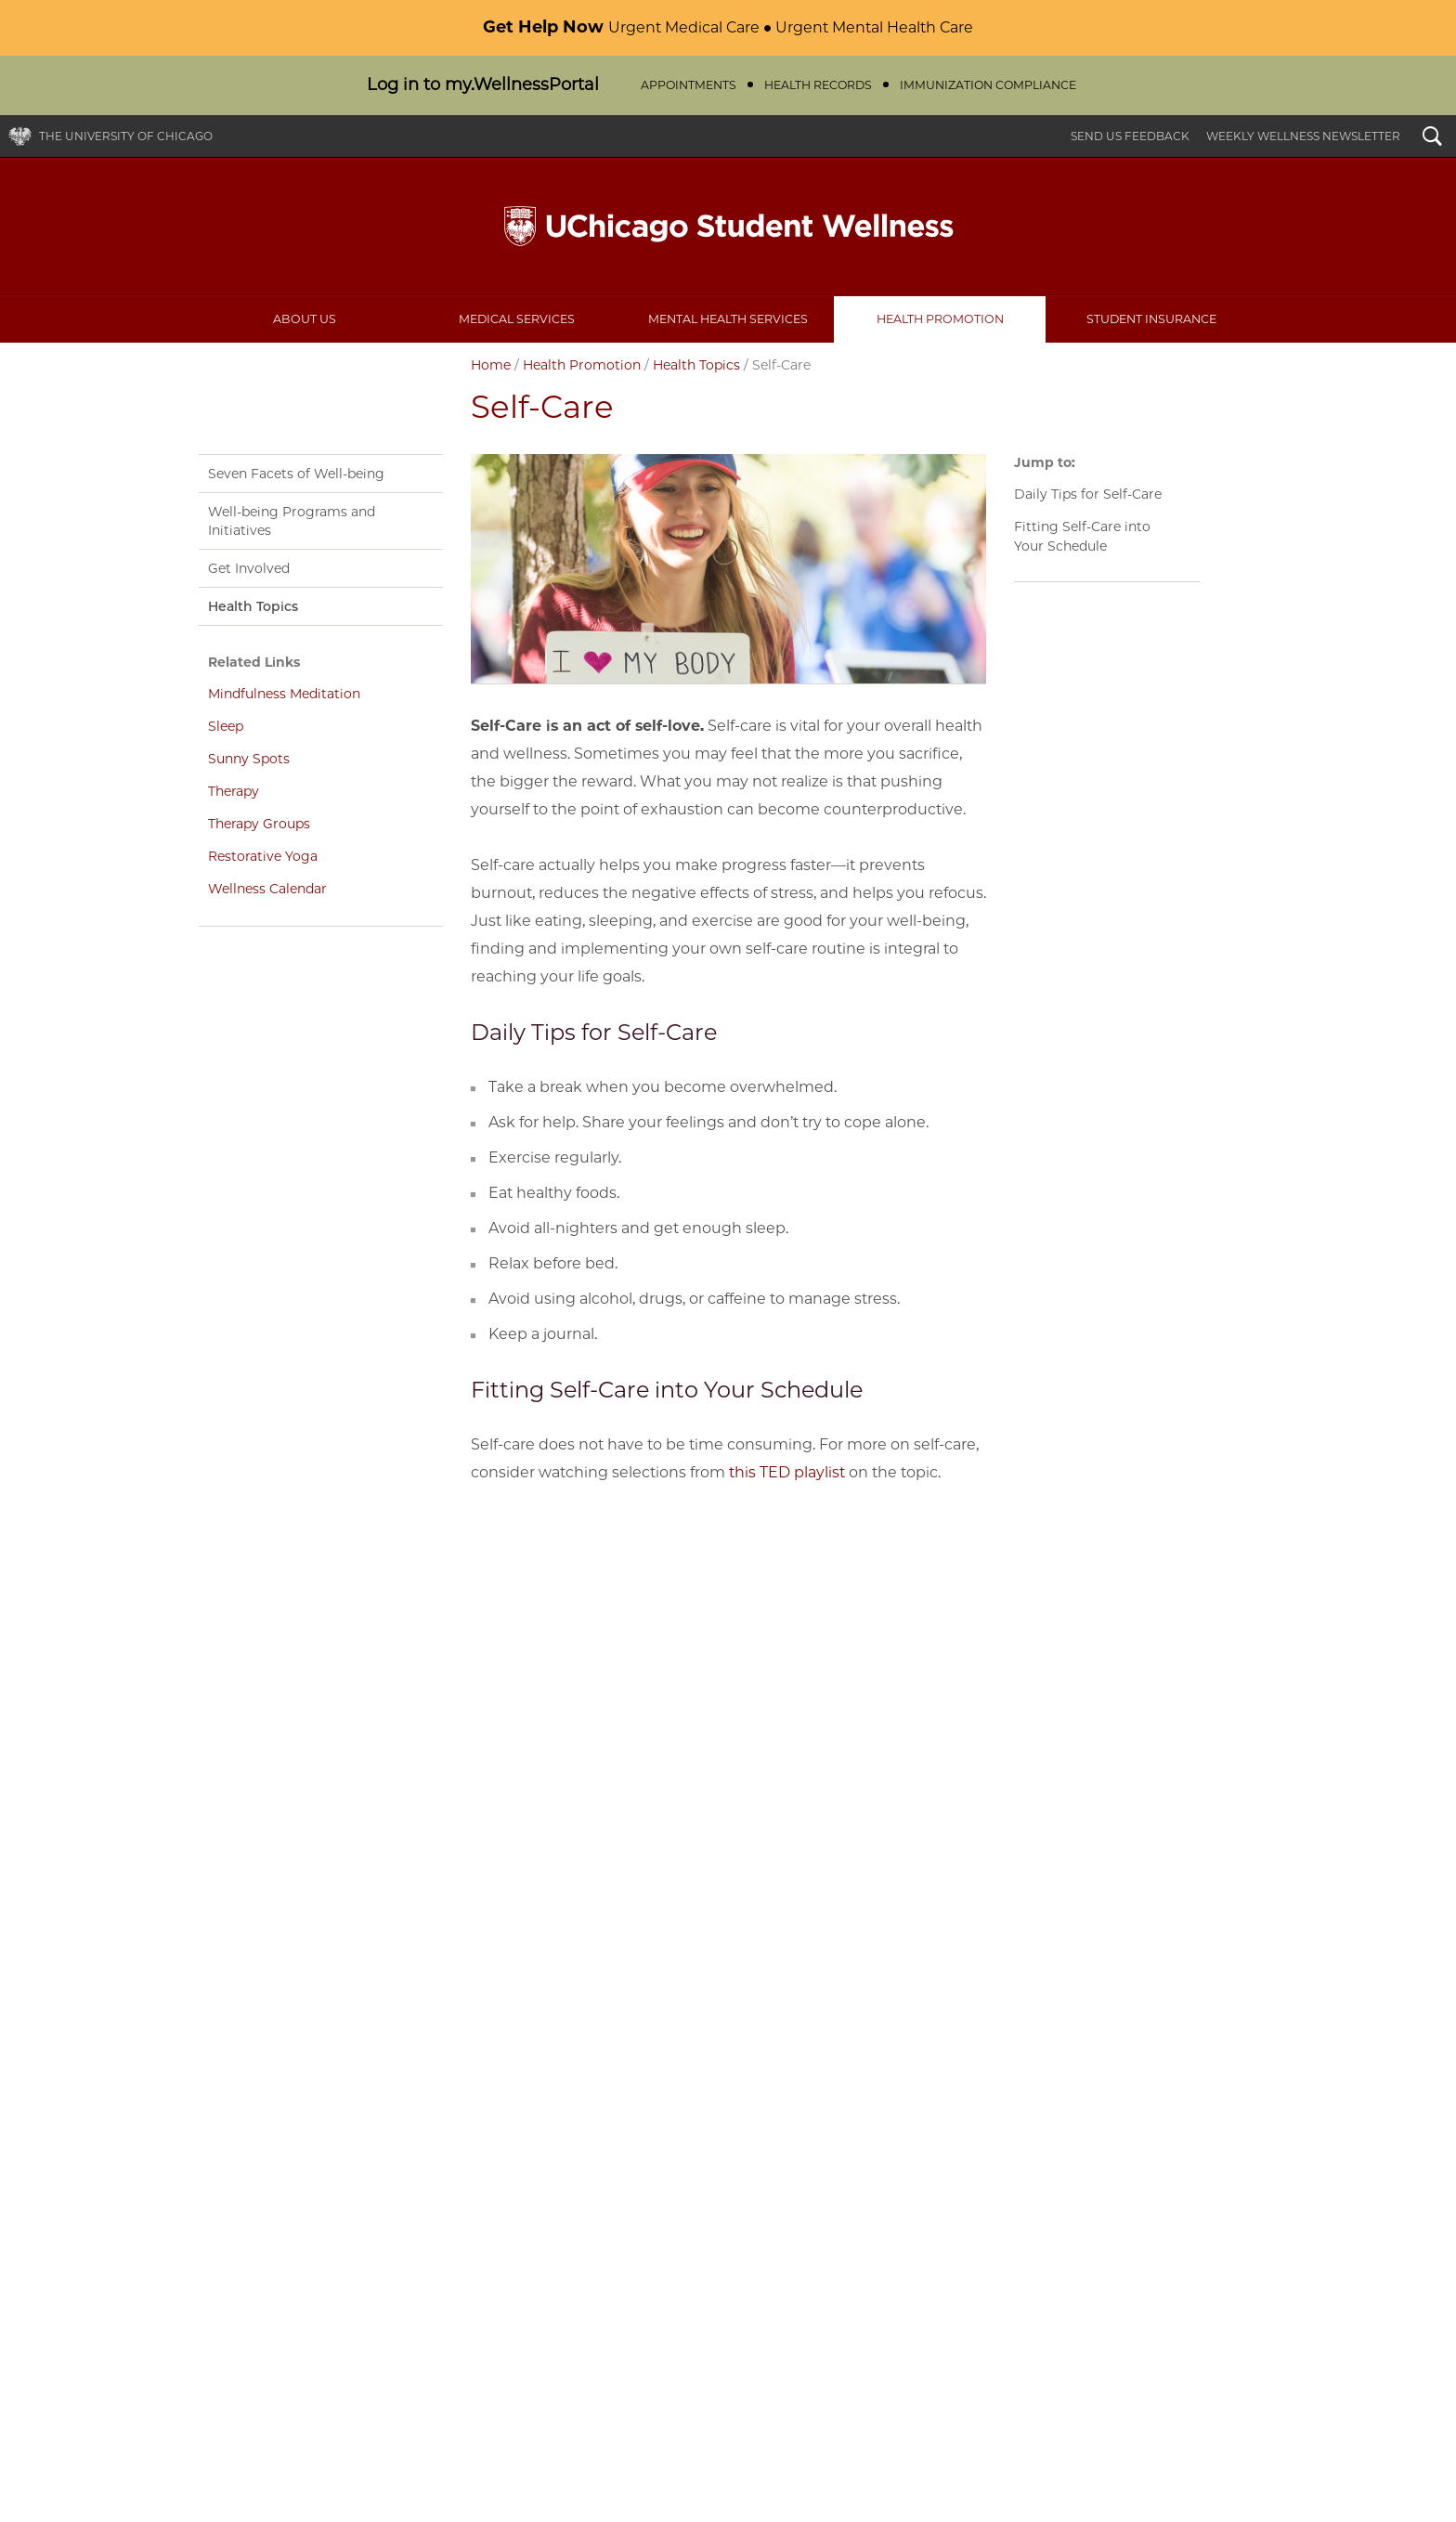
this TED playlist (787, 1472)
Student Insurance (1151, 319)
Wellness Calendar (267, 888)
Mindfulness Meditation (284, 693)
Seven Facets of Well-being (296, 473)
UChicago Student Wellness (728, 226)
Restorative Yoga (263, 856)
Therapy (233, 791)
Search (1432, 138)
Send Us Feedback (1130, 136)
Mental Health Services (728, 319)
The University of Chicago (126, 136)
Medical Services (517, 319)
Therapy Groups (259, 823)
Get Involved (249, 568)
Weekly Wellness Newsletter (1303, 136)
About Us (304, 319)
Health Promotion (940, 319)
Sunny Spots (249, 758)
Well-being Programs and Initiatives (291, 521)
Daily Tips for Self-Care (1088, 494)
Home (491, 365)
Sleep (225, 726)
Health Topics (696, 365)
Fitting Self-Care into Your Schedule (1082, 536)
